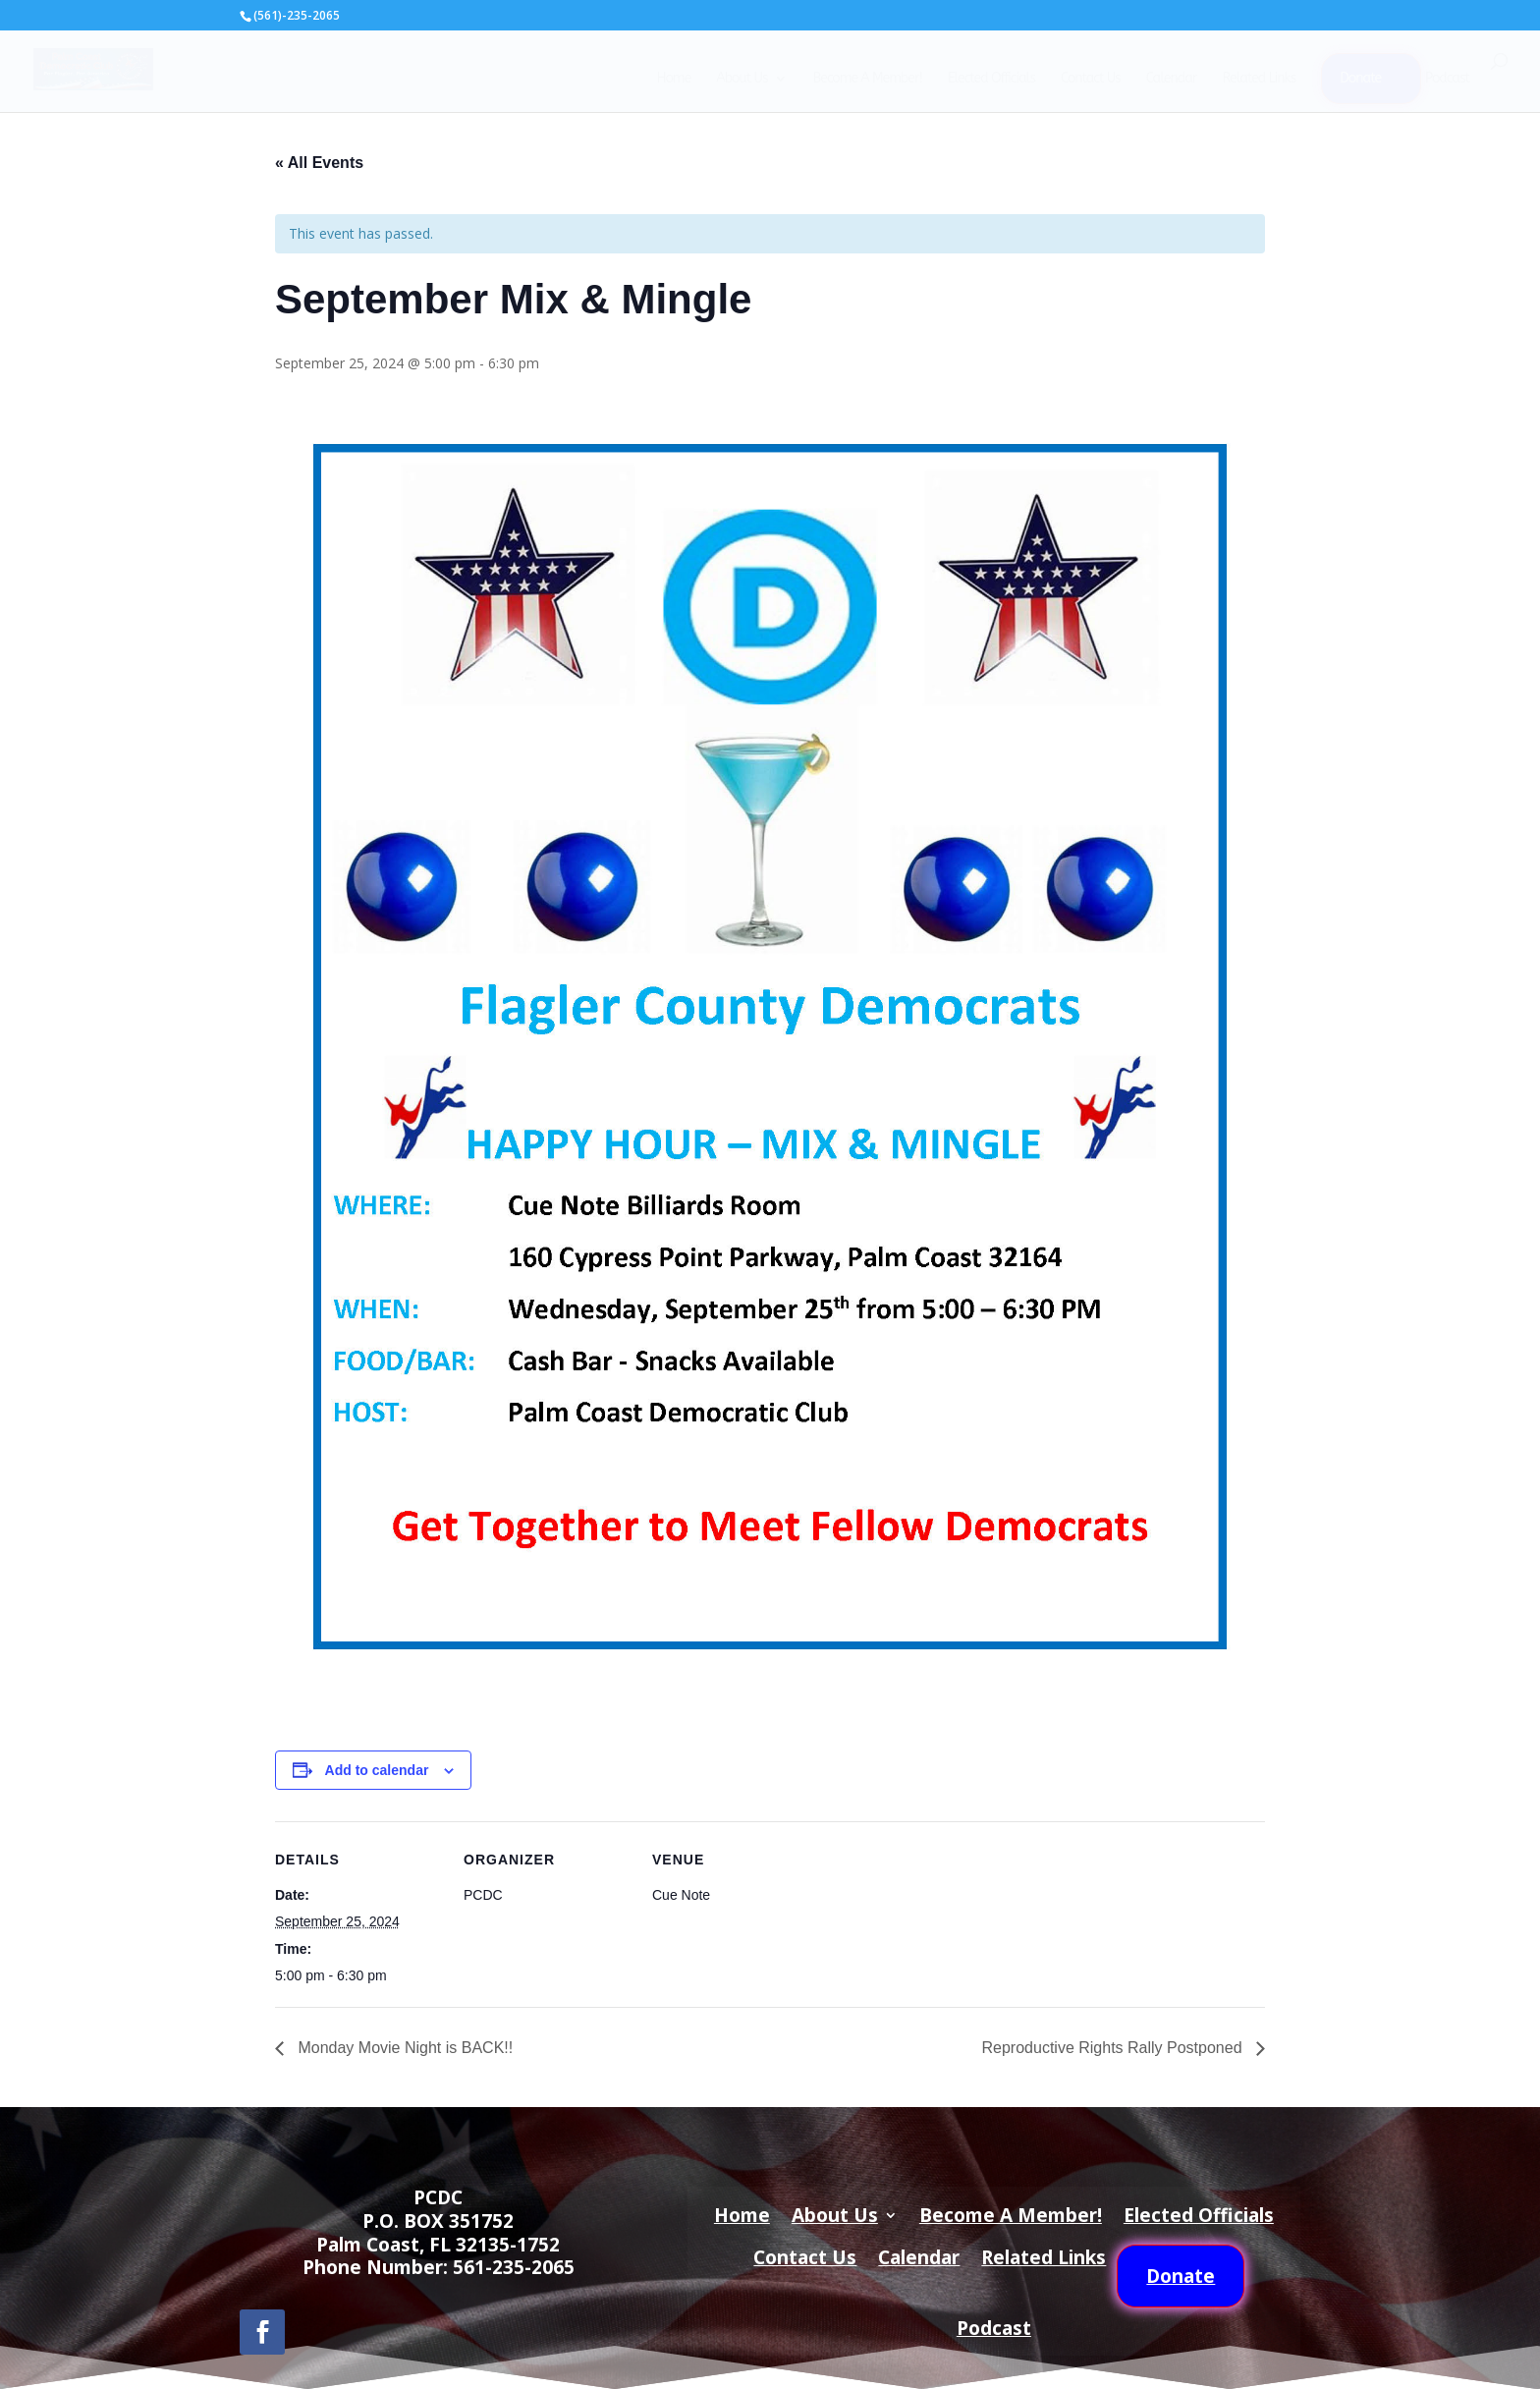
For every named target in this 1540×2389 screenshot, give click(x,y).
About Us (741, 79)
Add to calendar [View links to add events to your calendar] (377, 1770)
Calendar (1171, 79)
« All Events (319, 162)
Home (673, 79)
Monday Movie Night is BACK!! (403, 2047)
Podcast (1447, 79)
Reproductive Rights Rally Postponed (1114, 2047)
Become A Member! (866, 79)
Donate (1360, 78)
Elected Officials (991, 79)
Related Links (1258, 79)
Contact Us (1091, 79)
